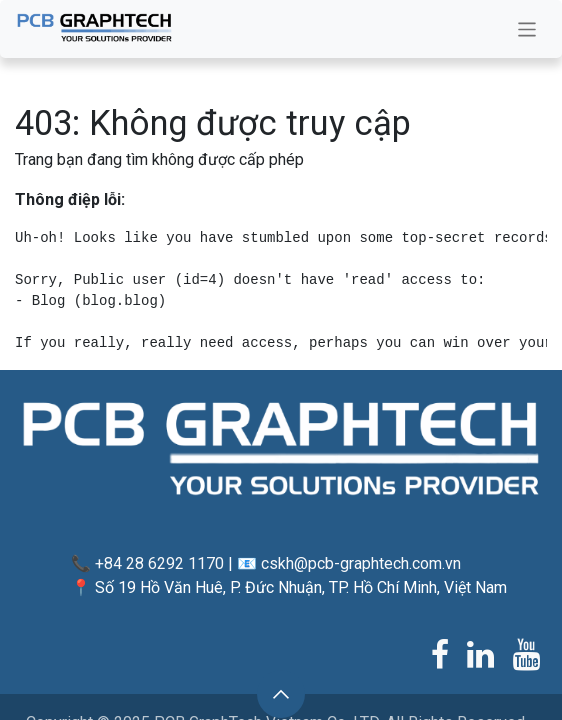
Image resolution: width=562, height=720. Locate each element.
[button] (281, 694)
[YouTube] (526, 655)
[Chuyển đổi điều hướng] (527, 29)
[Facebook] (440, 655)
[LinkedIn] (480, 655)
